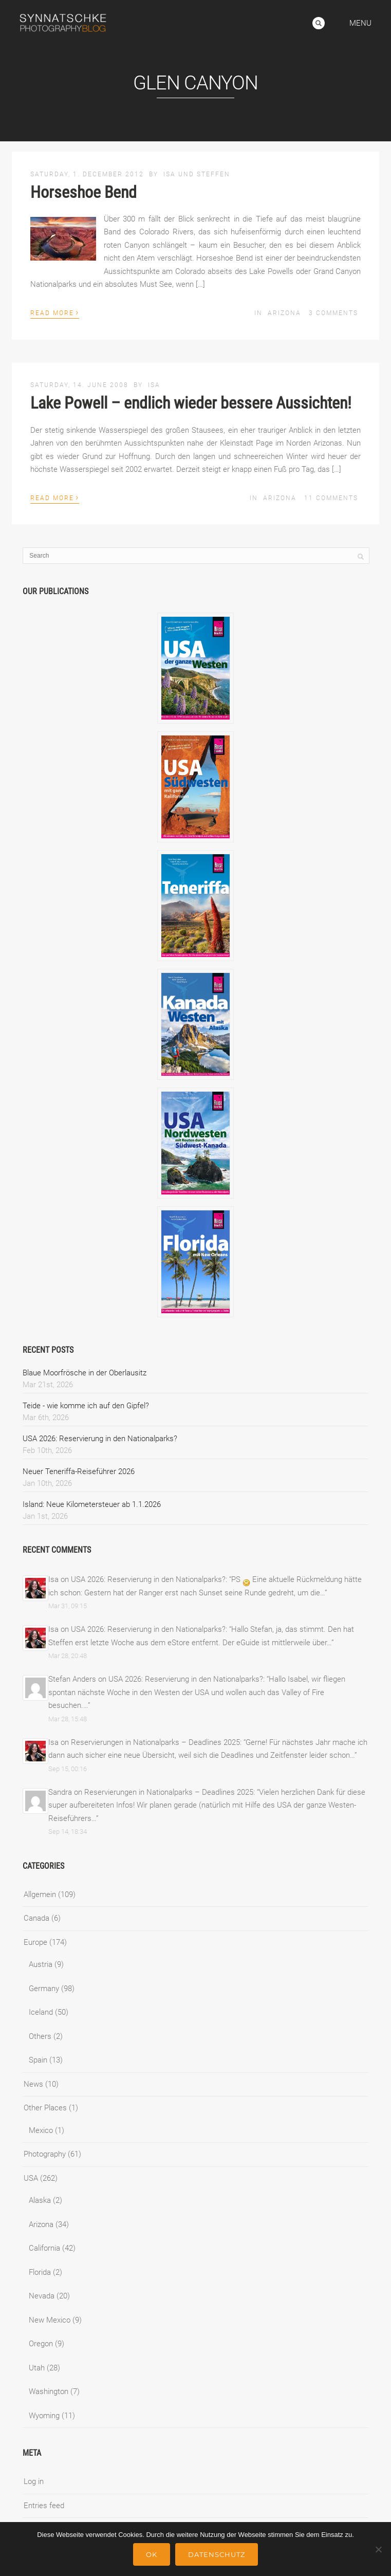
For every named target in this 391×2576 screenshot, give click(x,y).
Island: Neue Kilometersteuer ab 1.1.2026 (92, 1504)
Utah (37, 2367)
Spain (38, 2060)
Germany (44, 1988)
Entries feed (44, 2505)
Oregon (41, 2343)
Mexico (41, 2130)
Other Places (45, 2107)
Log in (34, 2481)
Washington (48, 2391)
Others (40, 2036)
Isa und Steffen (196, 174)
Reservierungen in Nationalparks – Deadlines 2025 (155, 1742)
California (44, 2248)
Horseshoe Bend (83, 192)
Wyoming (44, 2415)
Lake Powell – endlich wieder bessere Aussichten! (190, 403)
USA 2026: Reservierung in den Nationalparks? (100, 1438)
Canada (36, 1918)
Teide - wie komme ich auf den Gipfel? (86, 1405)
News (33, 2084)
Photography (45, 2154)
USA (31, 2178)
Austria (40, 1964)
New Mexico (49, 2320)
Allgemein (40, 1894)
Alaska (40, 2200)
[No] (378, 2549)
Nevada (41, 2296)
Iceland (41, 2012)
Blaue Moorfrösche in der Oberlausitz (84, 1372)
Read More (54, 312)
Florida (40, 2272)
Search (318, 23)
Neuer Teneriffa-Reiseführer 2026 (79, 1471)
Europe (35, 1942)
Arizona (284, 313)
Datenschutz (216, 2554)
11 (331, 498)
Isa (154, 385)
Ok (151, 2554)
